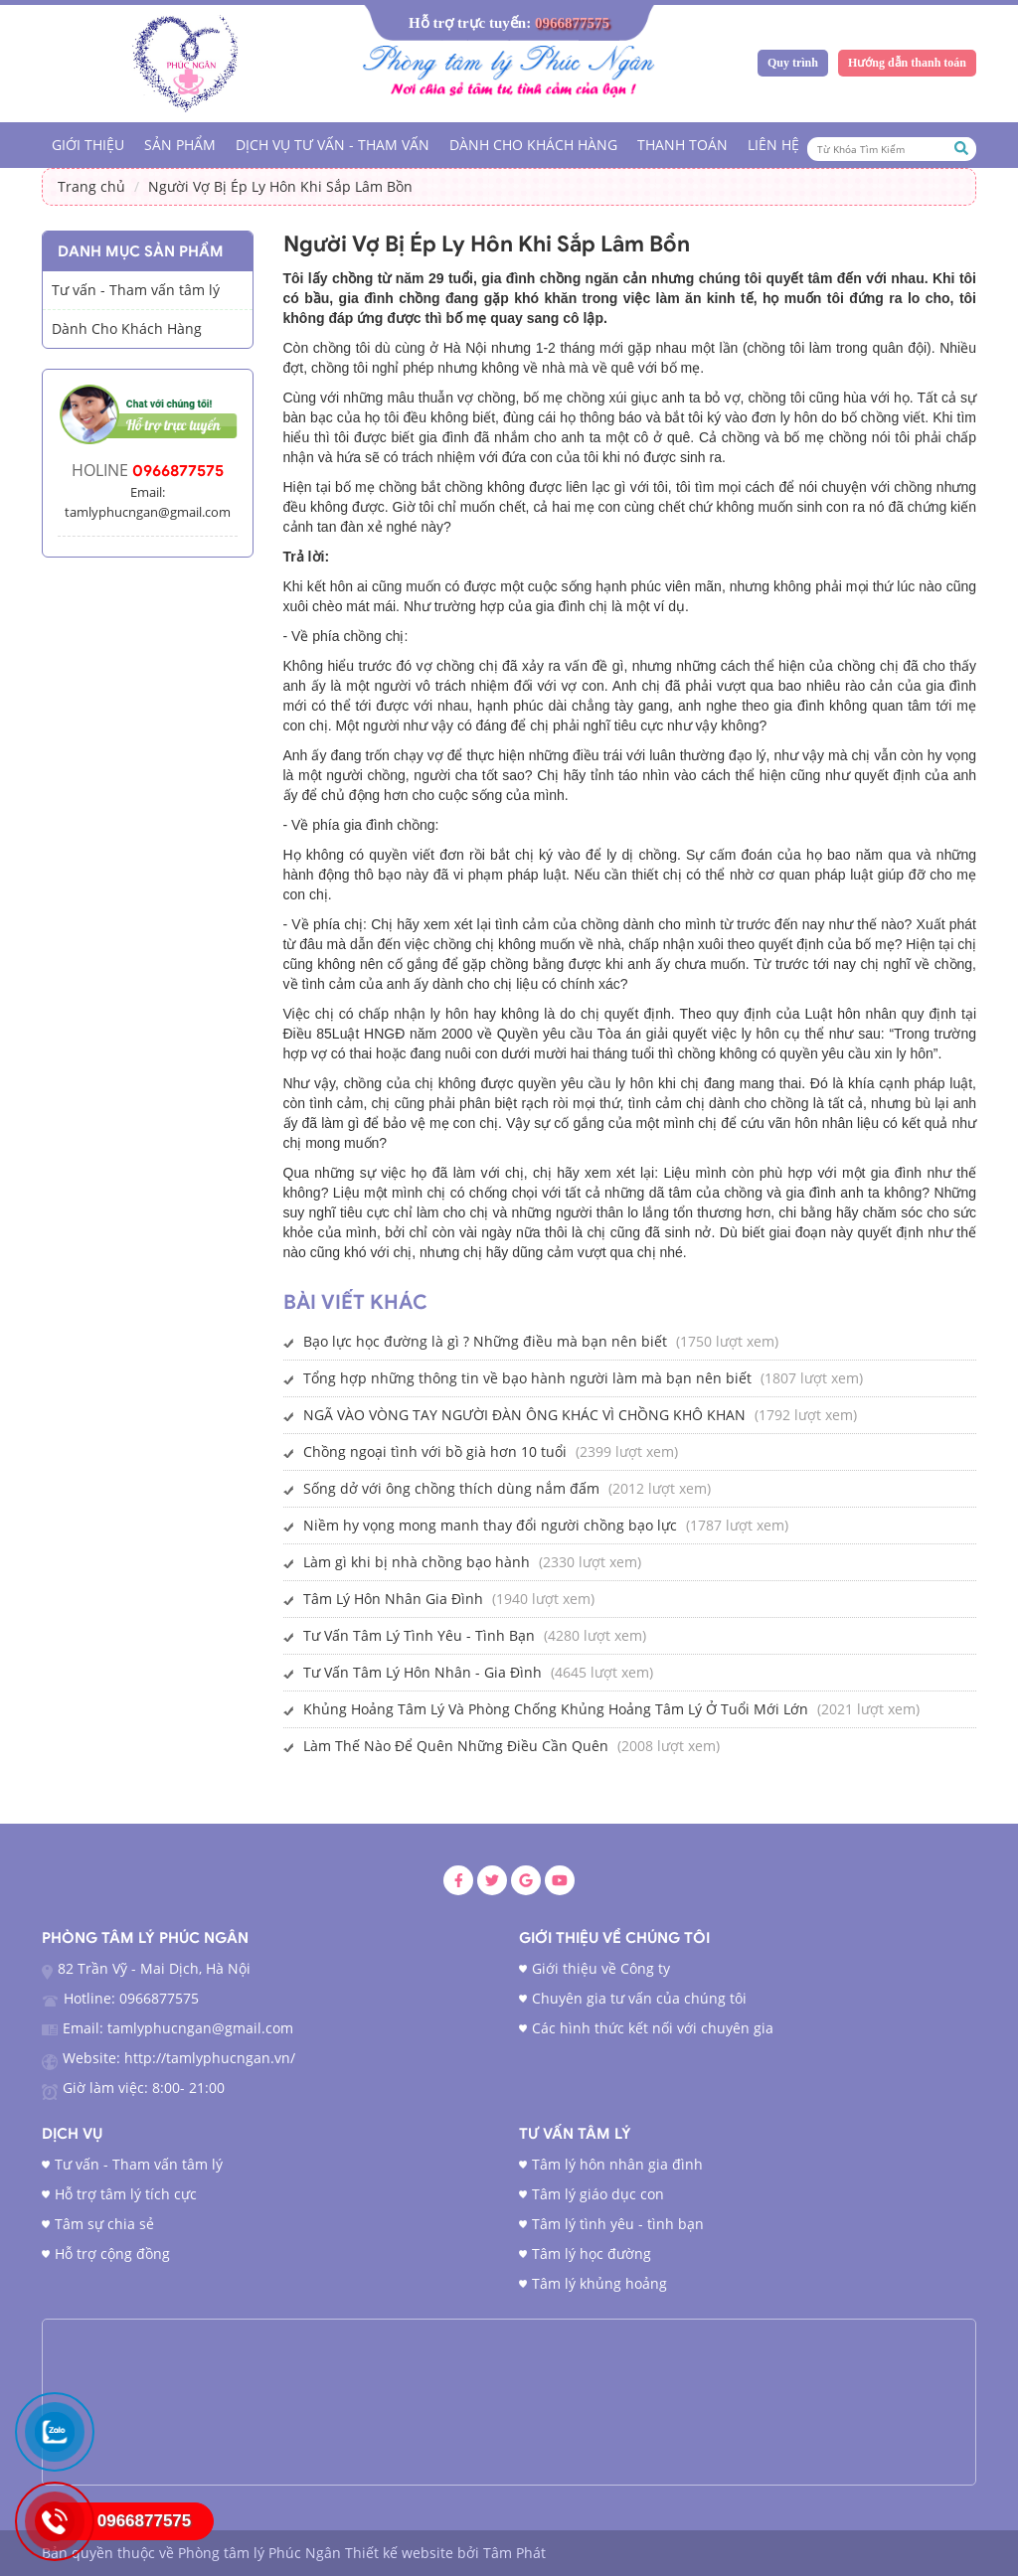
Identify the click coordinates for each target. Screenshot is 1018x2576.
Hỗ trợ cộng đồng (112, 2253)
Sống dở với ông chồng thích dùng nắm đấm (451, 1488)
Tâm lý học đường (591, 2253)
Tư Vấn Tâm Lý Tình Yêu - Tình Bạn (419, 1635)
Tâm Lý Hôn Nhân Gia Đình (393, 1598)
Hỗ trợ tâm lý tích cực (126, 2193)
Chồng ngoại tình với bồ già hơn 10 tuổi (435, 1451)
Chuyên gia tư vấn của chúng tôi (639, 1998)
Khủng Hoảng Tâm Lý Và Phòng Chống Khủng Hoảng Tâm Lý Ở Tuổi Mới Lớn (555, 1708)
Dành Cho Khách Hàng (533, 144)
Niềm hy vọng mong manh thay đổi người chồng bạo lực (490, 1525)
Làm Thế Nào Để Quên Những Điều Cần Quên (455, 1745)
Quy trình (792, 63)
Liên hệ (773, 144)
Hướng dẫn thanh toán (907, 63)
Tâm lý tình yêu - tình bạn (618, 2223)
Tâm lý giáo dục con (598, 2193)
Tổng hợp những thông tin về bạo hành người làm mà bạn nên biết (527, 1377)
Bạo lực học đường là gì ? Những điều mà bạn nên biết (485, 1341)
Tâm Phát (514, 2552)
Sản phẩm (180, 144)
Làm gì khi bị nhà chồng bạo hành (416, 1561)
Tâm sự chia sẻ (104, 2223)
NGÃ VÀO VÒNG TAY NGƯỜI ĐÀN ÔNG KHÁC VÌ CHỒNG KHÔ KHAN (524, 1414)
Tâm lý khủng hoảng (599, 2283)
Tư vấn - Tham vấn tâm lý (139, 2164)
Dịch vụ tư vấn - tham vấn (332, 144)
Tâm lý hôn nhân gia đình (617, 2164)
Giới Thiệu (88, 144)
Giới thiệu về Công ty (601, 1968)
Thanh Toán (682, 144)
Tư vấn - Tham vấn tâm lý (136, 289)
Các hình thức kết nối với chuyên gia (652, 2027)
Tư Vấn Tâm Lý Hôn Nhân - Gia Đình (422, 1672)
